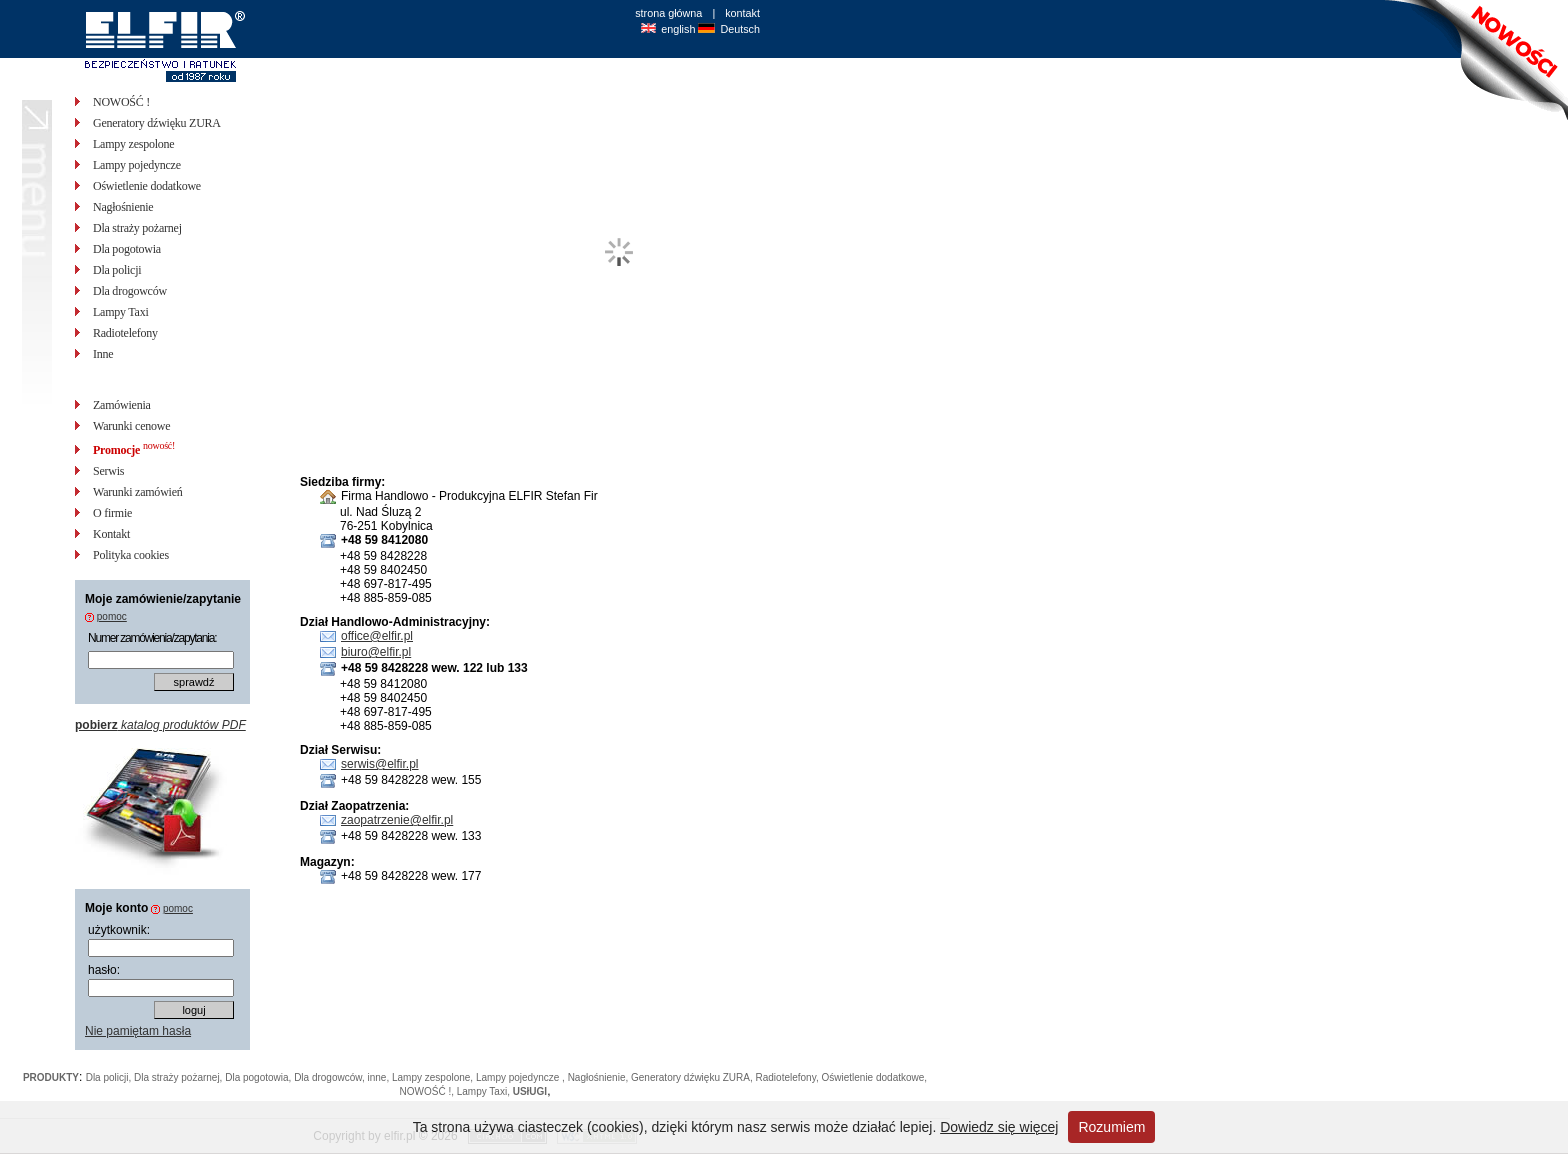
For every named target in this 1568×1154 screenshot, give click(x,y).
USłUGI (530, 1091)
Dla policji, (110, 1077)
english (678, 29)
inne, (380, 1077)
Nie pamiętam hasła (138, 1031)
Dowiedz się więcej (999, 1127)
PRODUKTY (51, 1077)
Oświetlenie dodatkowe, (874, 1077)
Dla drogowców (130, 291)
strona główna (668, 13)
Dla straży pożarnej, (179, 1077)
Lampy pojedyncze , (522, 1077)
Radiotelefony (125, 333)
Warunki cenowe (131, 426)
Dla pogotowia (127, 249)
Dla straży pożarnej (137, 228)
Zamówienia (122, 405)
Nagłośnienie (123, 207)
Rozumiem (1111, 1127)
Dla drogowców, (330, 1077)
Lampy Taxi (121, 312)
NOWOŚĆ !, (428, 1091)
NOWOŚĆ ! (121, 102)
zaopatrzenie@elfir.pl (397, 820)
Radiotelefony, (789, 1077)
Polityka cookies (131, 555)
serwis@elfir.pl (380, 764)
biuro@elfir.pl (376, 652)
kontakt (742, 13)
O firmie (112, 513)
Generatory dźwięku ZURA (157, 123)
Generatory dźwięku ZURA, (693, 1077)
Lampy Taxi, (485, 1091)
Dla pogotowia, (259, 1077)
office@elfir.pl (377, 636)
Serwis (108, 471)
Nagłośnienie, (599, 1077)
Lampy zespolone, (434, 1077)
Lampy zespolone (133, 144)
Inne (103, 354)
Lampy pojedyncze (137, 165)
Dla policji (117, 270)
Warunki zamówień (138, 492)
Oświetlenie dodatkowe (147, 186)
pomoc (112, 616)
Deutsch (740, 29)
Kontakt (111, 534)
